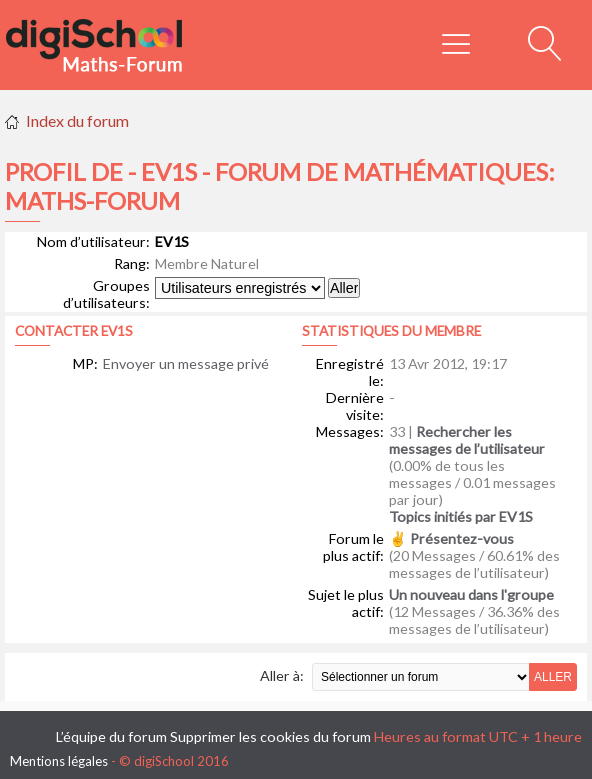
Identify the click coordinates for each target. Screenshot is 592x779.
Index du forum (77, 120)
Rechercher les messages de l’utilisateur (467, 440)
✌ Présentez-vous (451, 538)
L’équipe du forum (111, 736)
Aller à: (282, 675)
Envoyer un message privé (186, 363)
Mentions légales (59, 761)
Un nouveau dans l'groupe (471, 594)
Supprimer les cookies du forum (270, 736)
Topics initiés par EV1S (461, 516)
